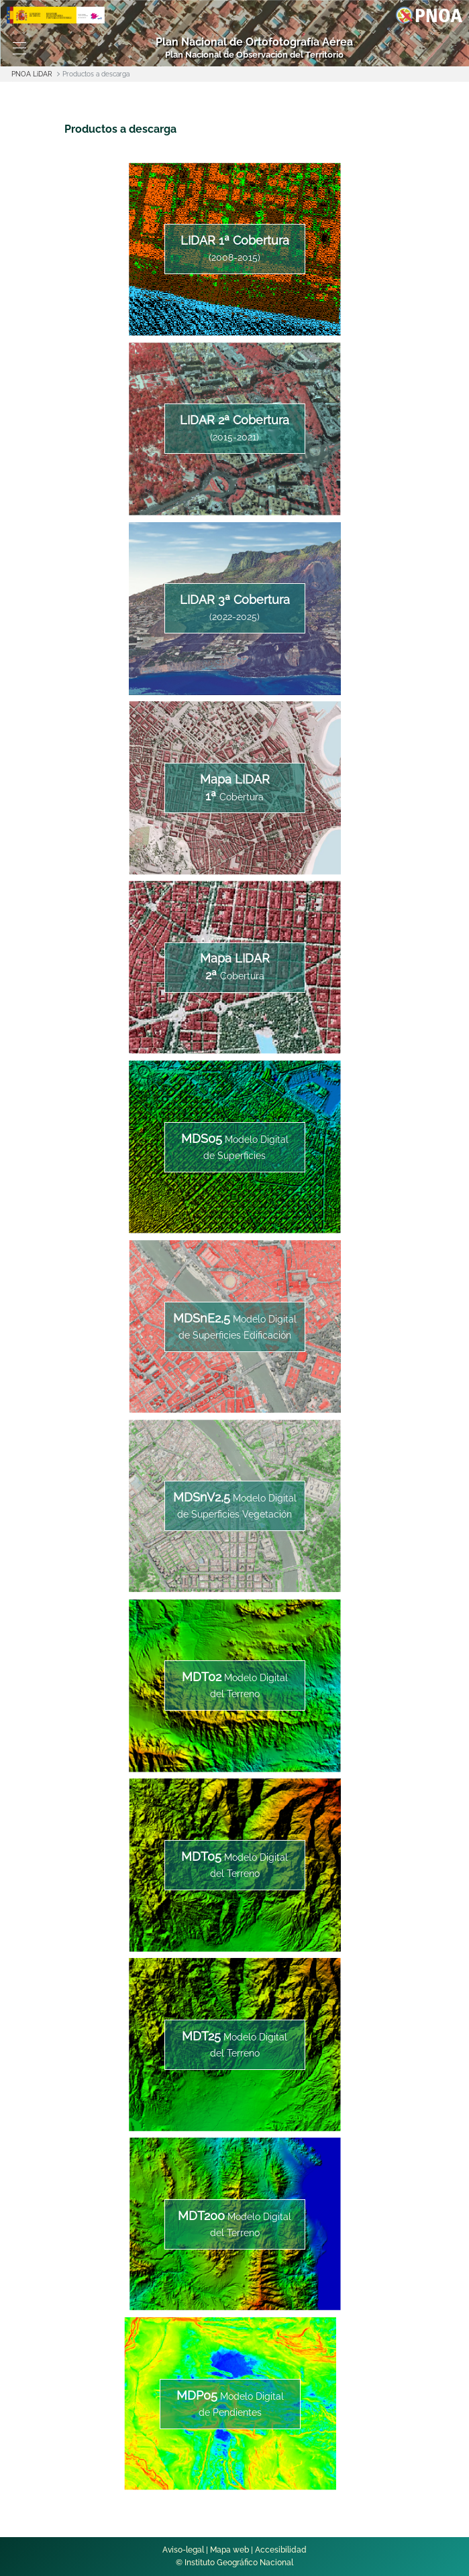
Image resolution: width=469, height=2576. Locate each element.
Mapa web (229, 2550)
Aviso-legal (183, 2550)
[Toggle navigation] (19, 48)
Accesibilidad (281, 2550)
